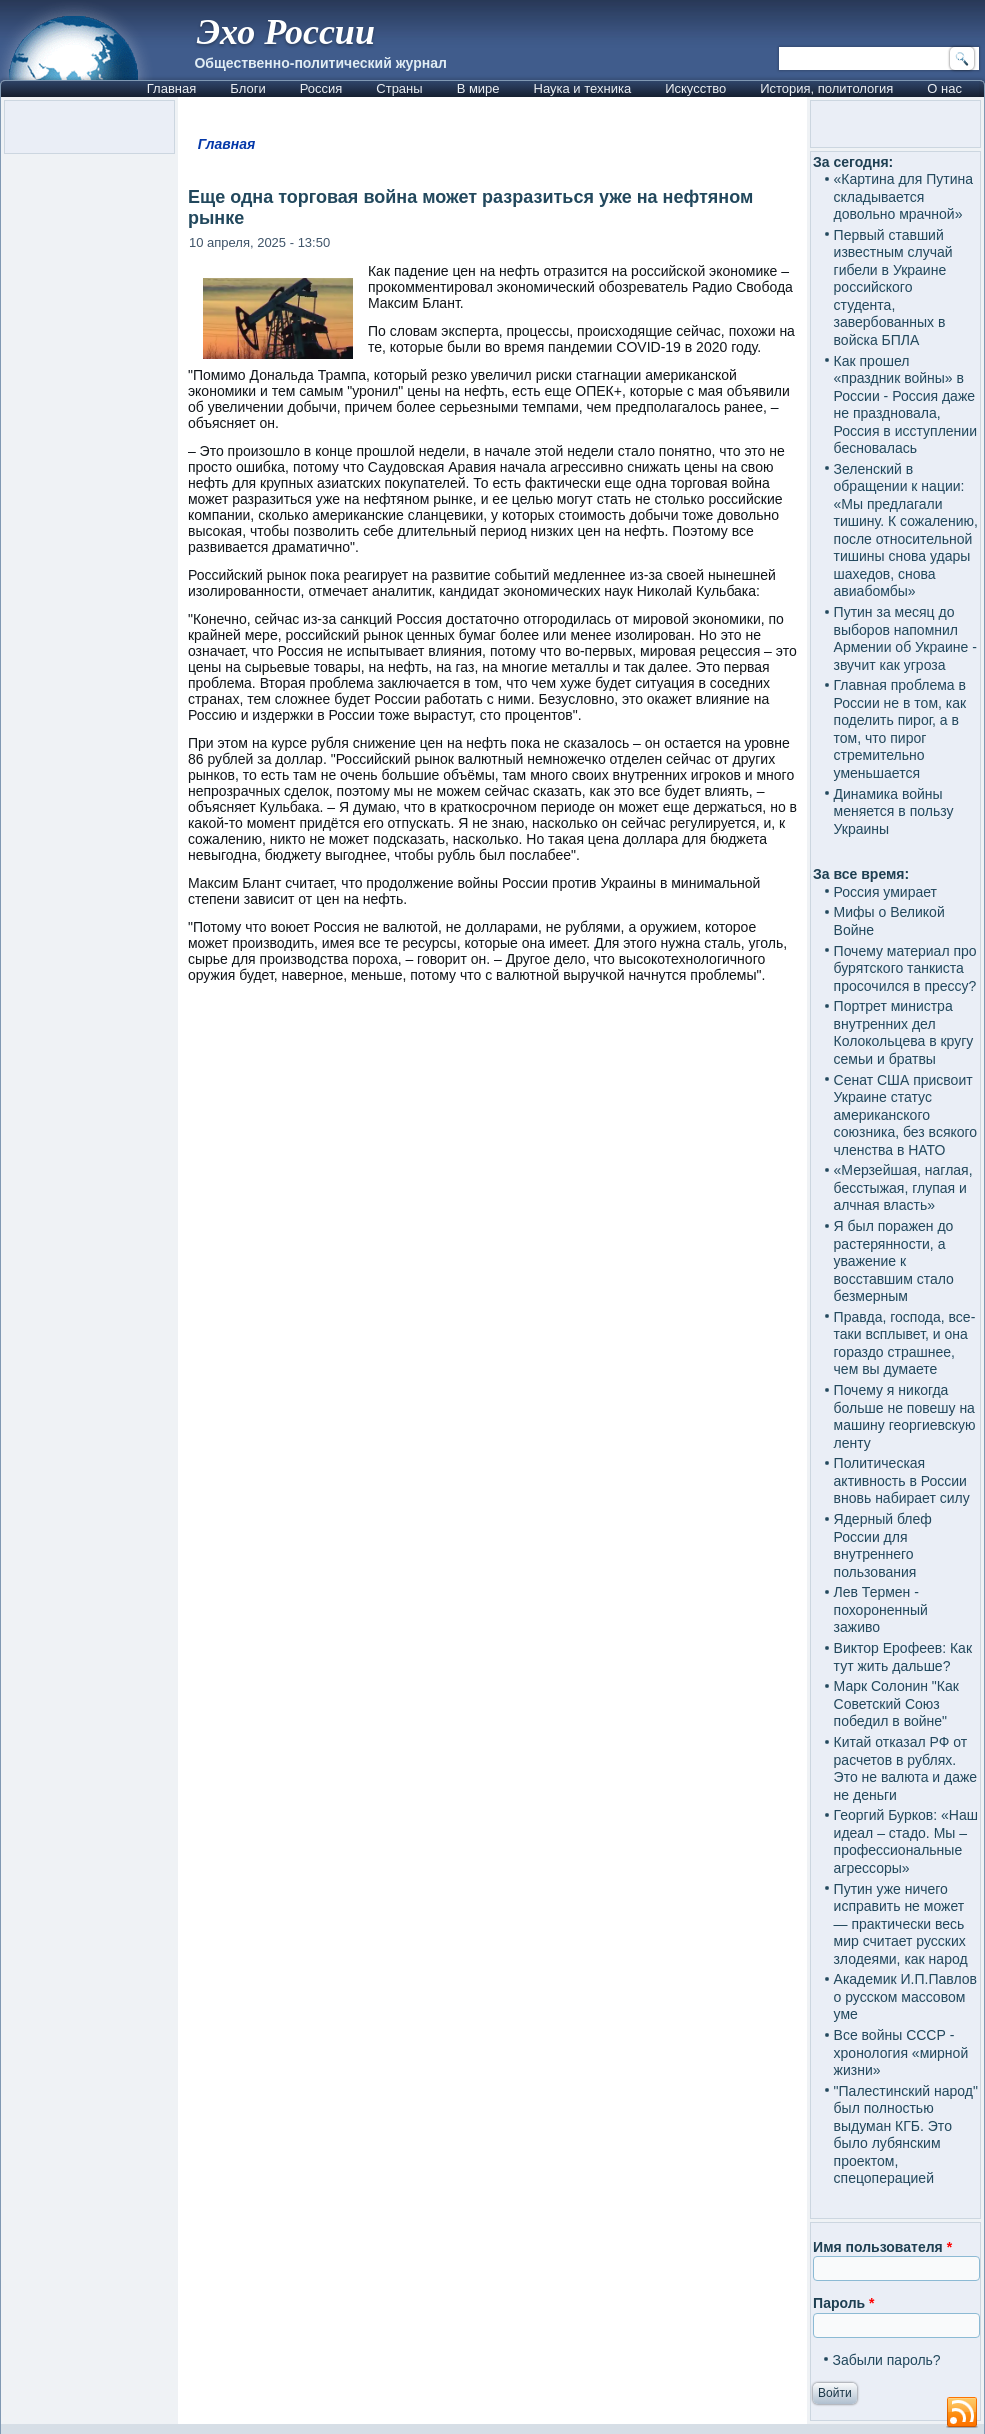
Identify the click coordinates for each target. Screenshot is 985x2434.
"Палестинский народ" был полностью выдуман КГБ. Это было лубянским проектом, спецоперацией (906, 2135)
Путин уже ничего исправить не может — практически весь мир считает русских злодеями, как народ (901, 1924)
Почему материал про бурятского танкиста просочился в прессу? (905, 968)
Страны (399, 88)
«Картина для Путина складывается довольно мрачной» (903, 196)
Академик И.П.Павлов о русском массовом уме (905, 1996)
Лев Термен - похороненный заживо (881, 1609)
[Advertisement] (492, 1523)
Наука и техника (583, 88)
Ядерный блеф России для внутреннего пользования (883, 1545)
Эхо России (286, 32)
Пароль (843, 2303)
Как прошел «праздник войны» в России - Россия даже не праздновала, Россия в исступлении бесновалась (905, 405)
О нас (944, 88)
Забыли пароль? (887, 2360)
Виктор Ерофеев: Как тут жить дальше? (903, 1657)
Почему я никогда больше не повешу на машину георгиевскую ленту (905, 1416)
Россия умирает (885, 892)
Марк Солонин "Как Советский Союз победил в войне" (896, 1703)
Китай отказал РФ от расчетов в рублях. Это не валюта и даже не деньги (906, 1768)
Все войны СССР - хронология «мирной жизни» (901, 2052)
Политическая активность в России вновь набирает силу (902, 1480)
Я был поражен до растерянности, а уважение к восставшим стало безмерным (894, 1261)
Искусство (695, 88)
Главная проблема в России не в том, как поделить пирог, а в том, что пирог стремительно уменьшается (900, 729)
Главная (171, 88)
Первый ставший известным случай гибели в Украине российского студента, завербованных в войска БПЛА (893, 287)
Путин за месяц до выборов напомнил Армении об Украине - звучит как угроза (905, 638)
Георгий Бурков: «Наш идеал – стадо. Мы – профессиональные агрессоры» (906, 1841)
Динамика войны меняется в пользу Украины (894, 811)
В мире (478, 88)
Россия (321, 88)
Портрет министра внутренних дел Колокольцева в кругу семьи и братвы (904, 1032)
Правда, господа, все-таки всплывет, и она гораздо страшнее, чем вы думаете (905, 1343)
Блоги (247, 88)
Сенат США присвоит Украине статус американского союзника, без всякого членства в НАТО (906, 1115)
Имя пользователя (882, 2247)
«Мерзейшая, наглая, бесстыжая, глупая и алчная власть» (903, 1187)
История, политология (826, 88)
